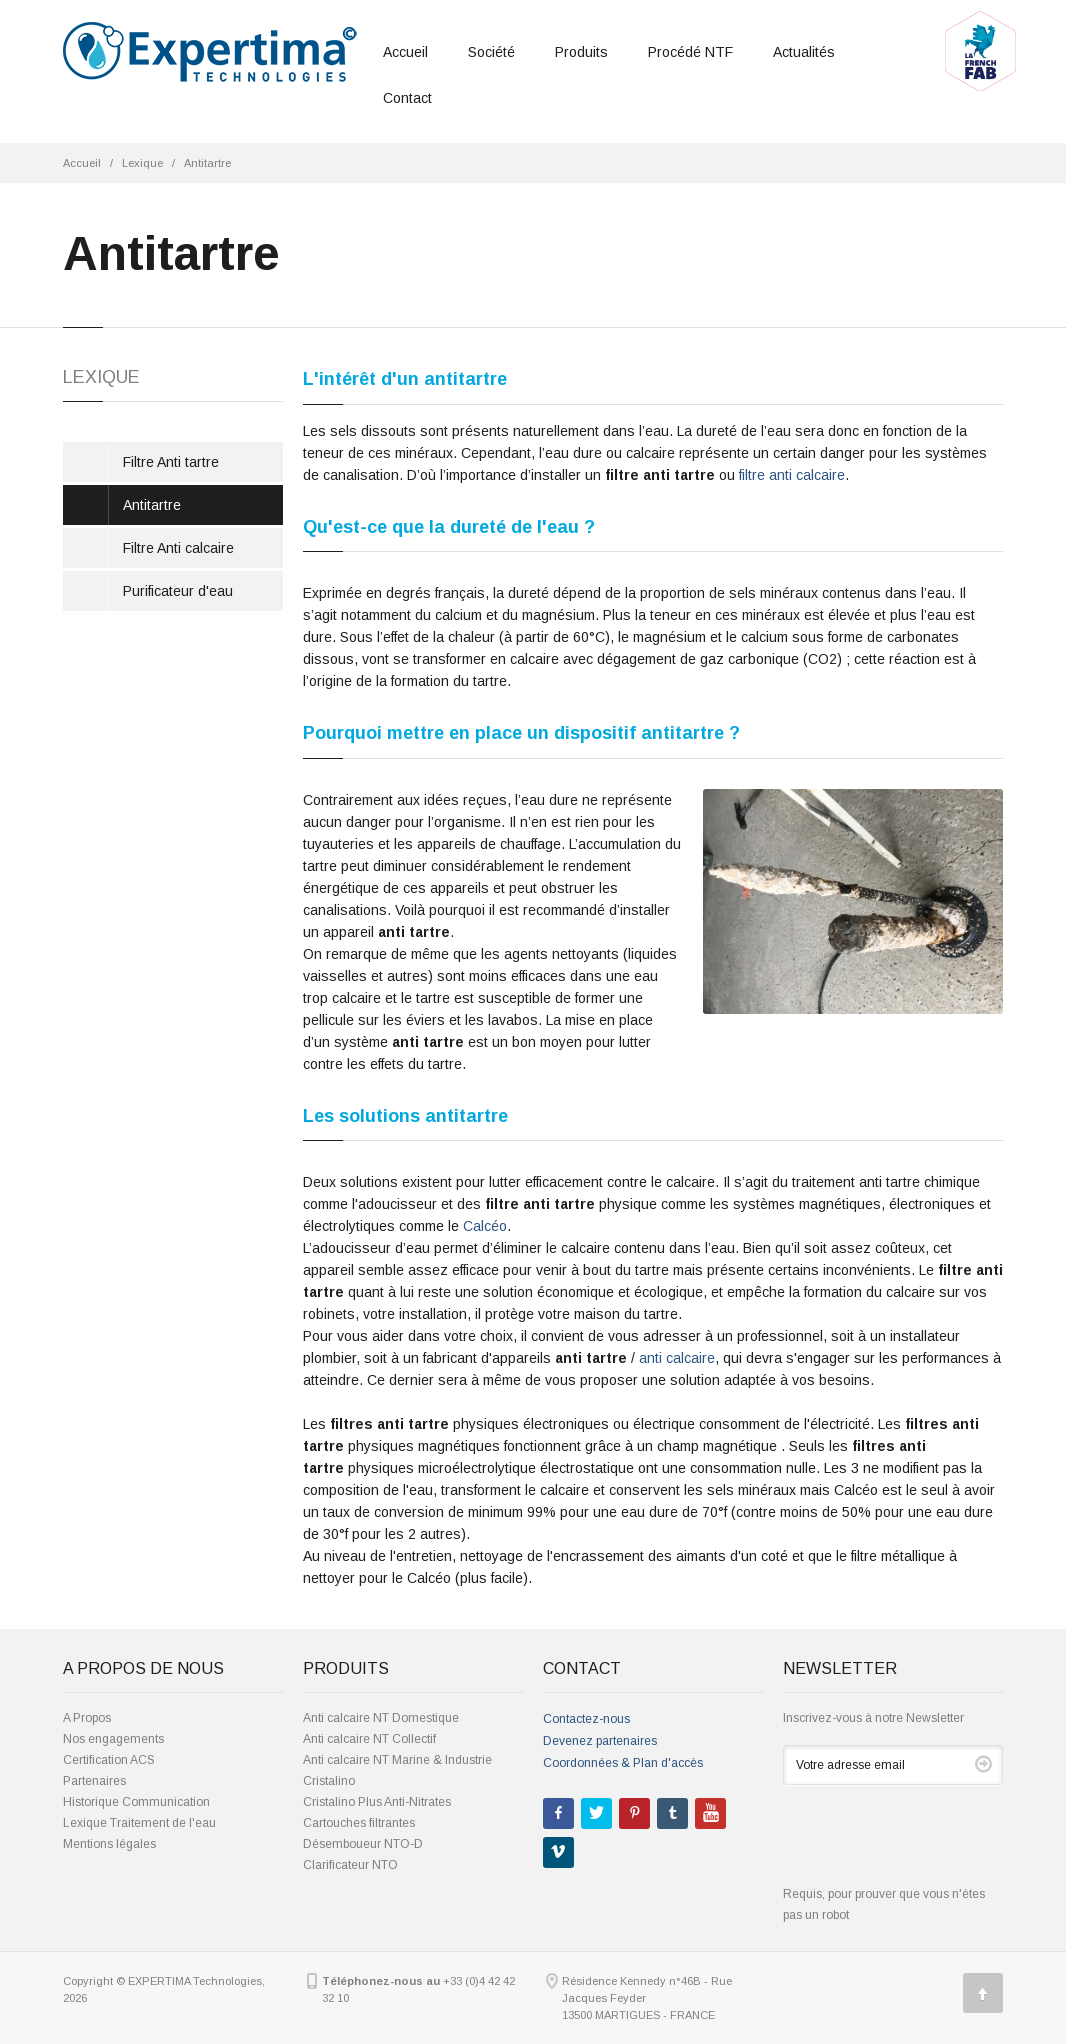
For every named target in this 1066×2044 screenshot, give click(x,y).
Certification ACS (109, 1760)
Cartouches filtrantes (359, 1823)
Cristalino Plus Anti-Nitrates (377, 1802)
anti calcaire (677, 1358)
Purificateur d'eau (178, 591)
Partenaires (94, 1781)
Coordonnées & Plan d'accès (623, 1763)
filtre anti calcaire (792, 475)
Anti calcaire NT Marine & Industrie (397, 1760)
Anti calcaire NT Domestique (381, 1718)
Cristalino (329, 1781)
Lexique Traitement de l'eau (139, 1823)
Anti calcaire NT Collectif (369, 1739)
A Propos (87, 1718)
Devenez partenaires (600, 1741)
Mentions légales (109, 1844)
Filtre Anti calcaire (178, 548)
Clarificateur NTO (350, 1865)
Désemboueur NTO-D (363, 1844)
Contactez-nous (586, 1719)
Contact (407, 98)
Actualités (804, 52)
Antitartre (207, 163)
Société (491, 52)
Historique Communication (136, 1802)
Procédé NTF (690, 52)
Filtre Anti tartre (171, 462)
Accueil (405, 52)
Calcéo (485, 1226)
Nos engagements (113, 1739)
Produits (581, 52)
